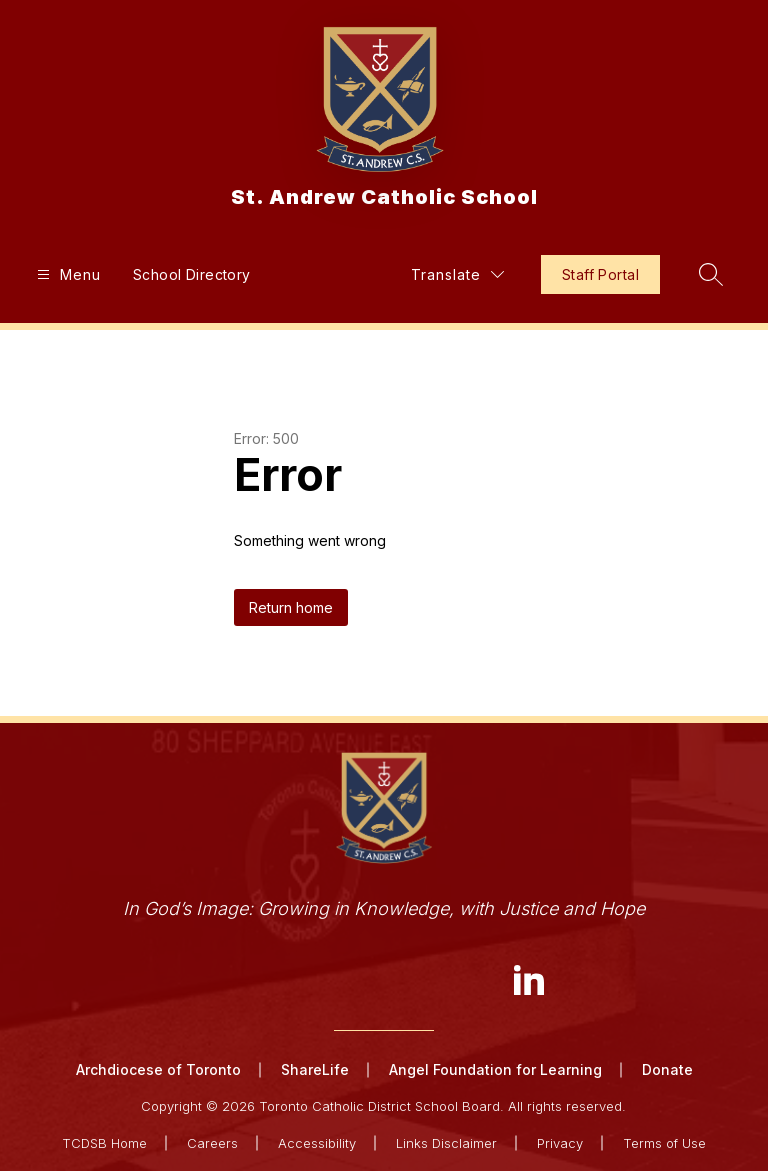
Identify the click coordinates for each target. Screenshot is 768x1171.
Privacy (560, 1143)
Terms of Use (664, 1143)
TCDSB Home (104, 1143)
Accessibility (317, 1143)
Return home (291, 607)
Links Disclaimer (446, 1143)
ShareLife (315, 1069)
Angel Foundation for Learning (495, 1069)
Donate (667, 1069)
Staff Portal (600, 274)
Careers (212, 1143)
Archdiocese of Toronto (158, 1069)
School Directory (192, 274)
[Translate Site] (457, 274)
